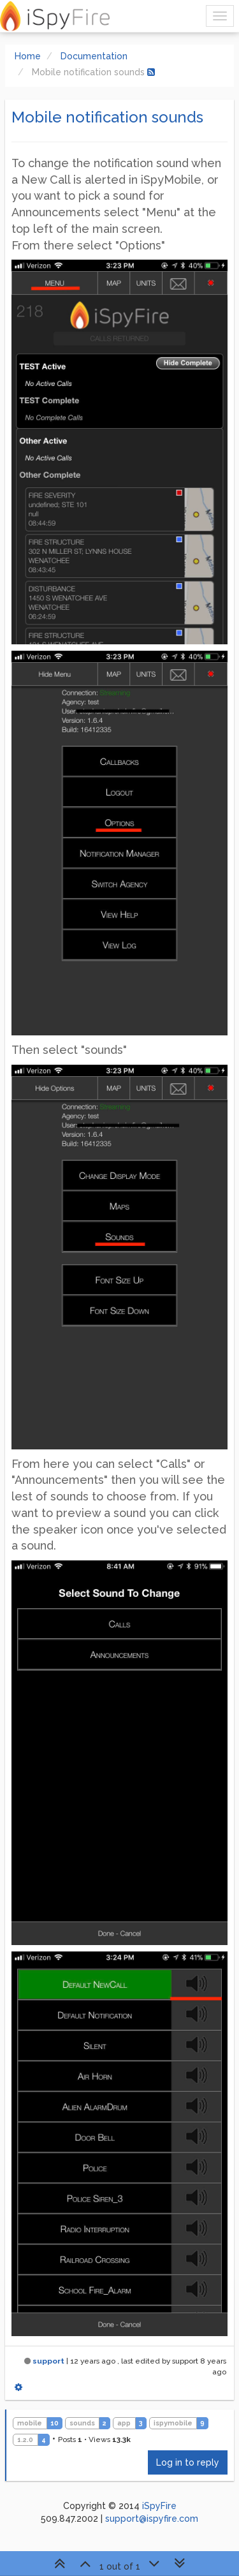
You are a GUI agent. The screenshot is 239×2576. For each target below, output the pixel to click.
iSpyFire (159, 2506)
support (48, 2361)
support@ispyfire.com (151, 2518)
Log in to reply (187, 2462)
